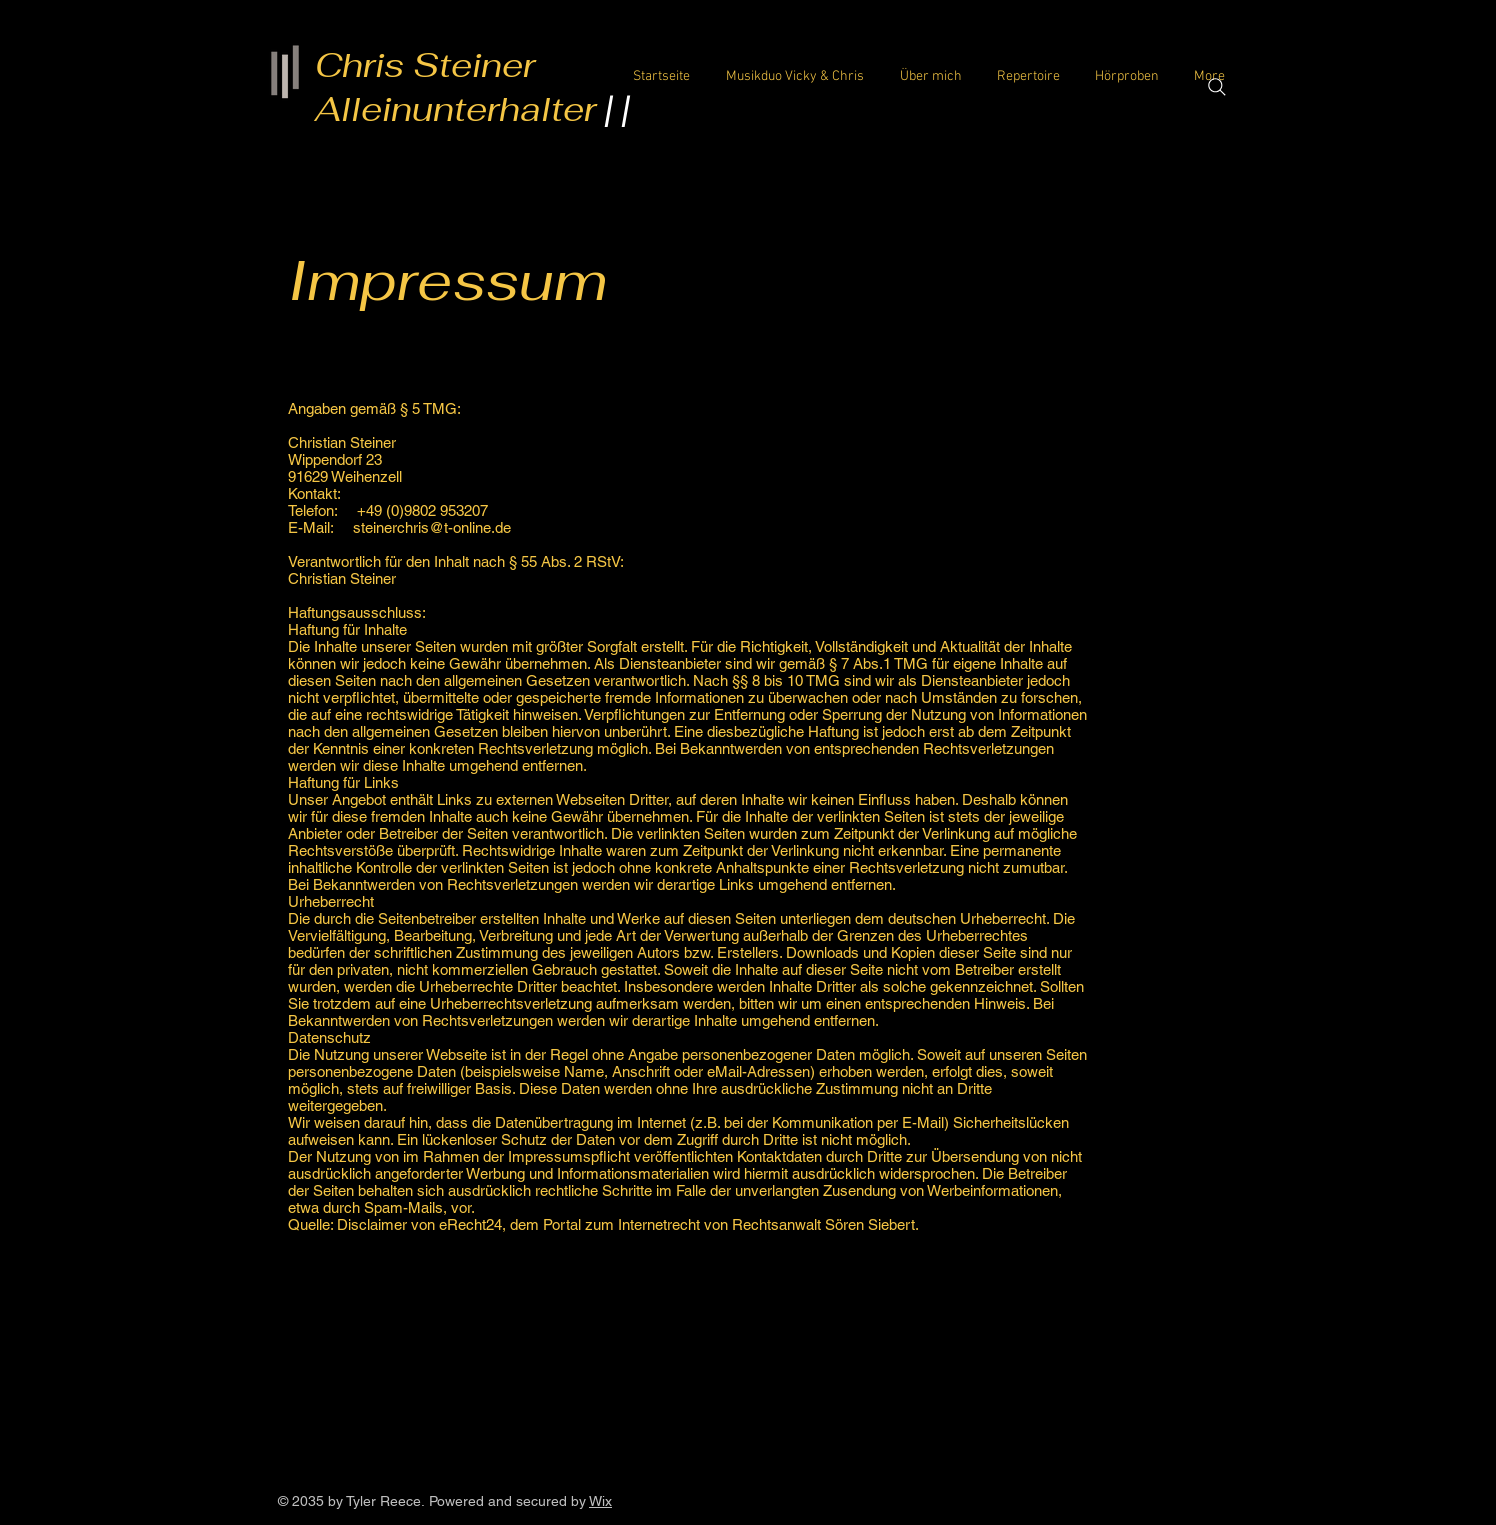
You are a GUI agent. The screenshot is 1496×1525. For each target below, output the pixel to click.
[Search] (1217, 87)
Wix (600, 1501)
